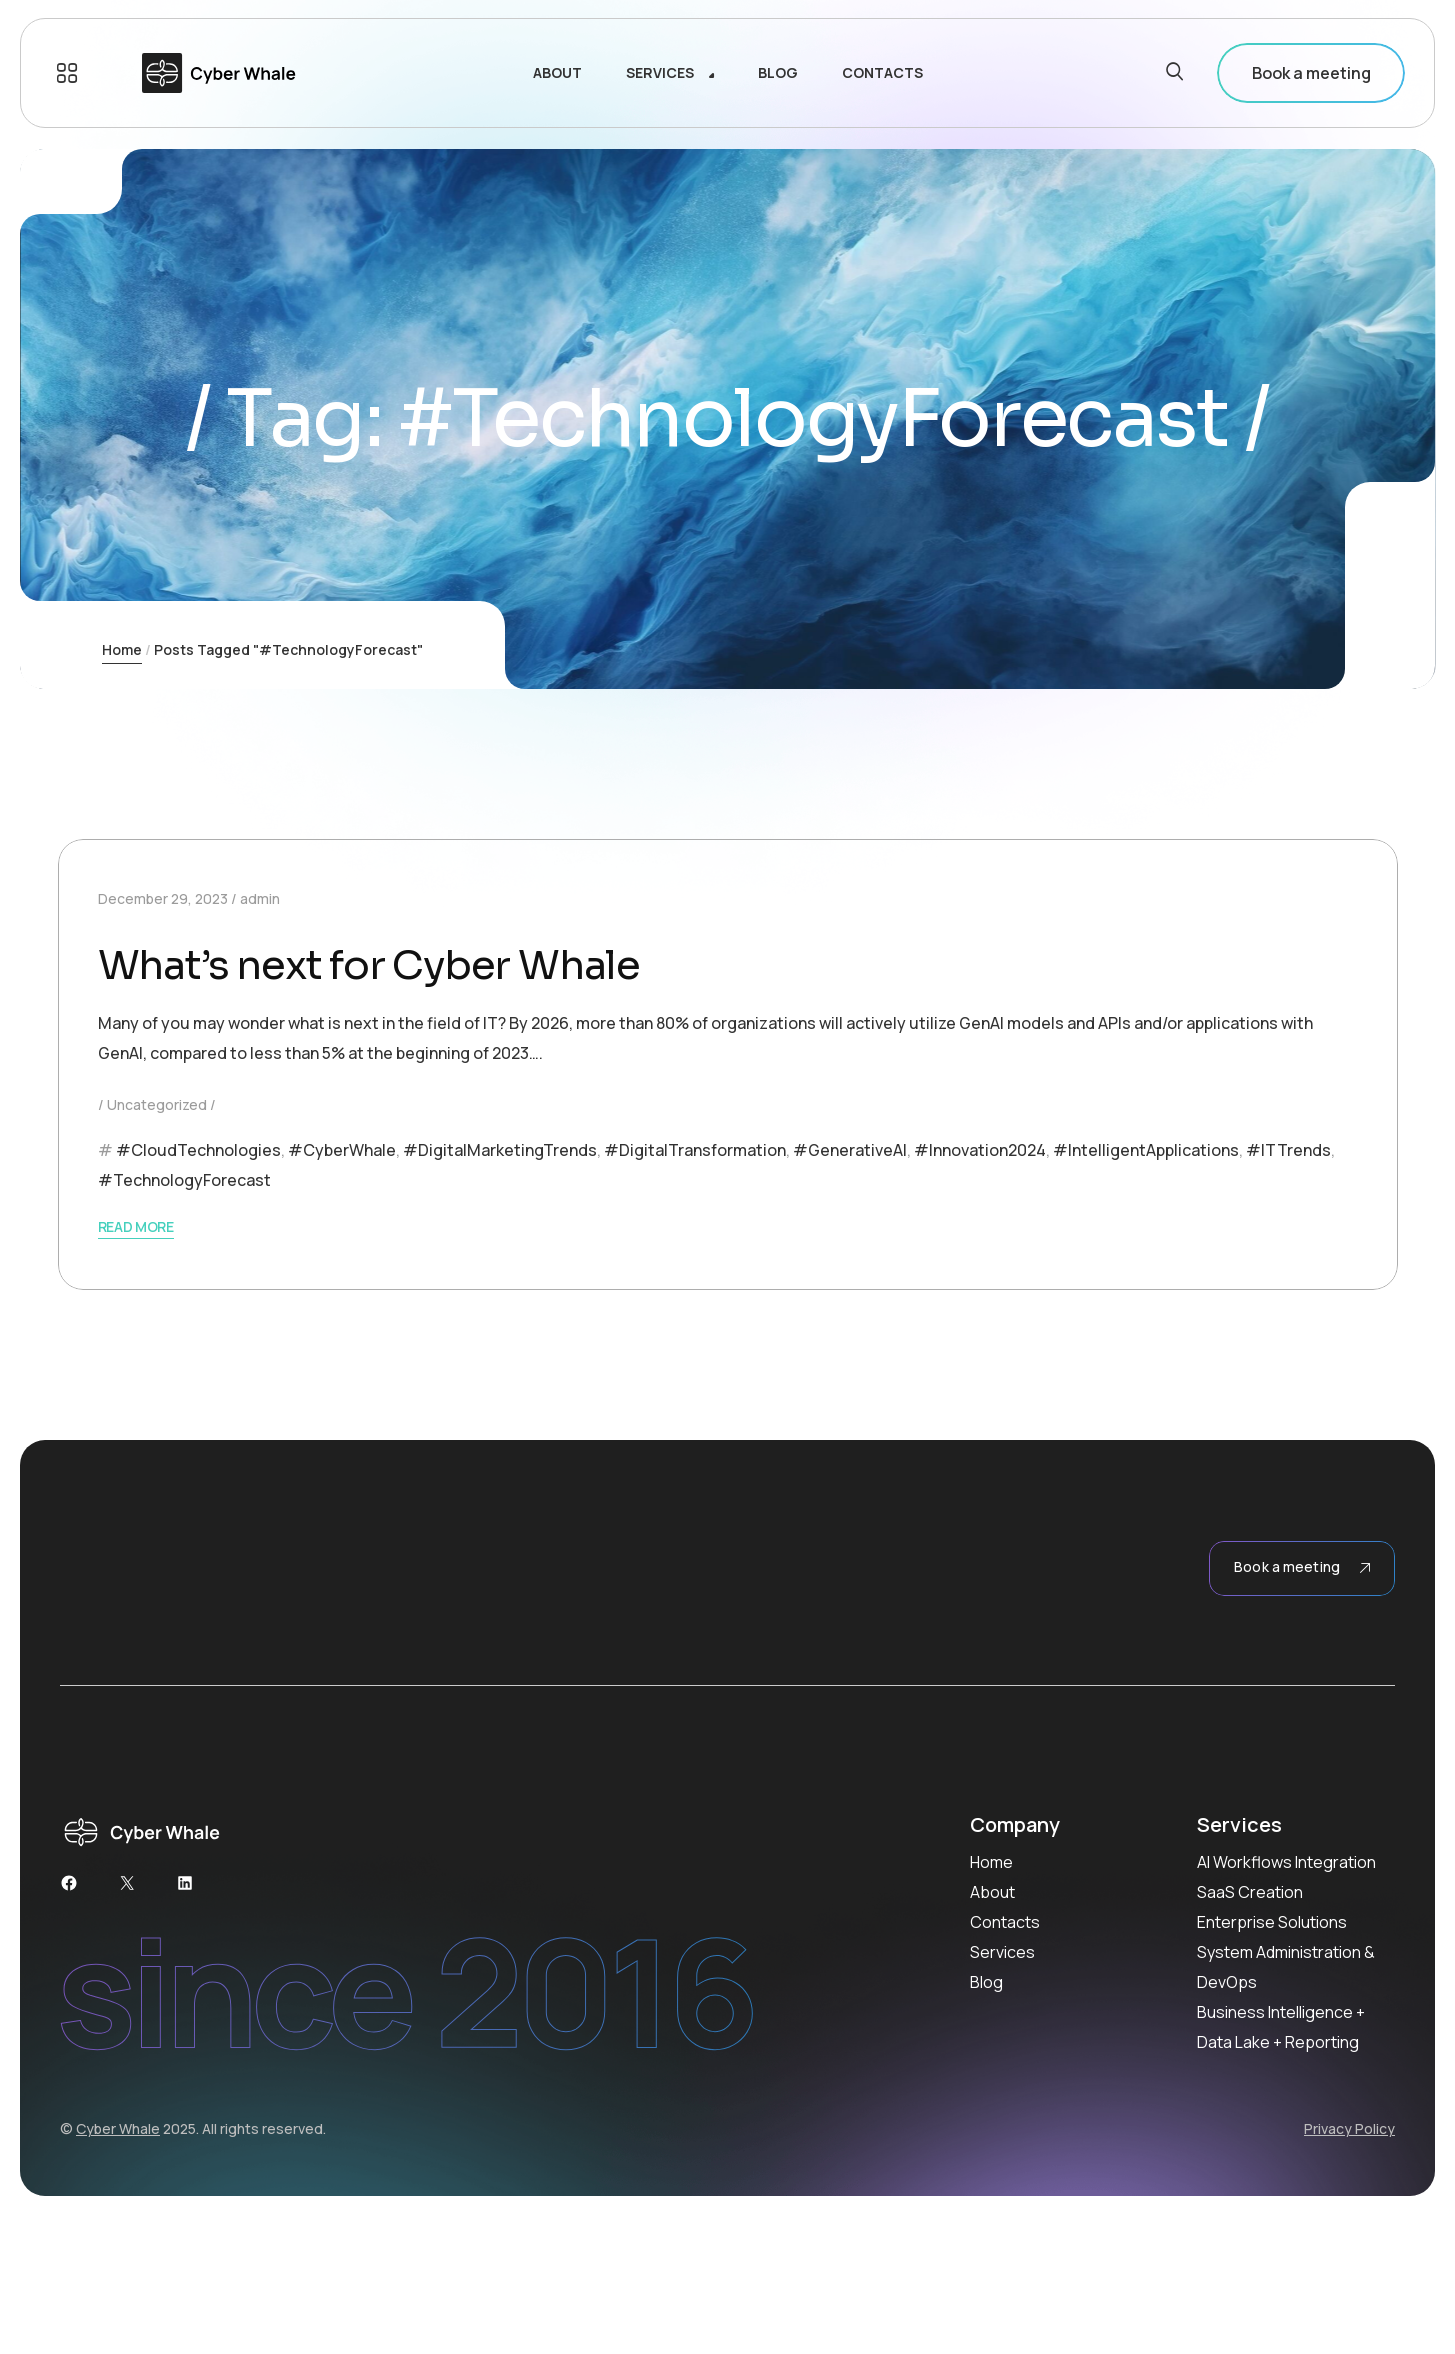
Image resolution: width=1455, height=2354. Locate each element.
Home (122, 649)
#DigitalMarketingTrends (500, 1150)
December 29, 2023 (163, 898)
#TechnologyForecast (184, 1180)
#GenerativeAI (850, 1150)
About (992, 1892)
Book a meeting (1311, 73)
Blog (986, 1982)
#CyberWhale (342, 1150)
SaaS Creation (1250, 1892)
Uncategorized (157, 1104)
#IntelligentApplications (1146, 1150)
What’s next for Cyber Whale (369, 965)
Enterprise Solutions (1272, 1922)
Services (1002, 1952)
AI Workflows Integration (1286, 1862)
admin (260, 898)
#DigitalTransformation (695, 1150)
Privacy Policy (1349, 2128)
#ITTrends (1288, 1150)
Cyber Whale (118, 2128)
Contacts (1005, 1922)
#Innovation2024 (980, 1150)
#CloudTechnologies (198, 1150)
